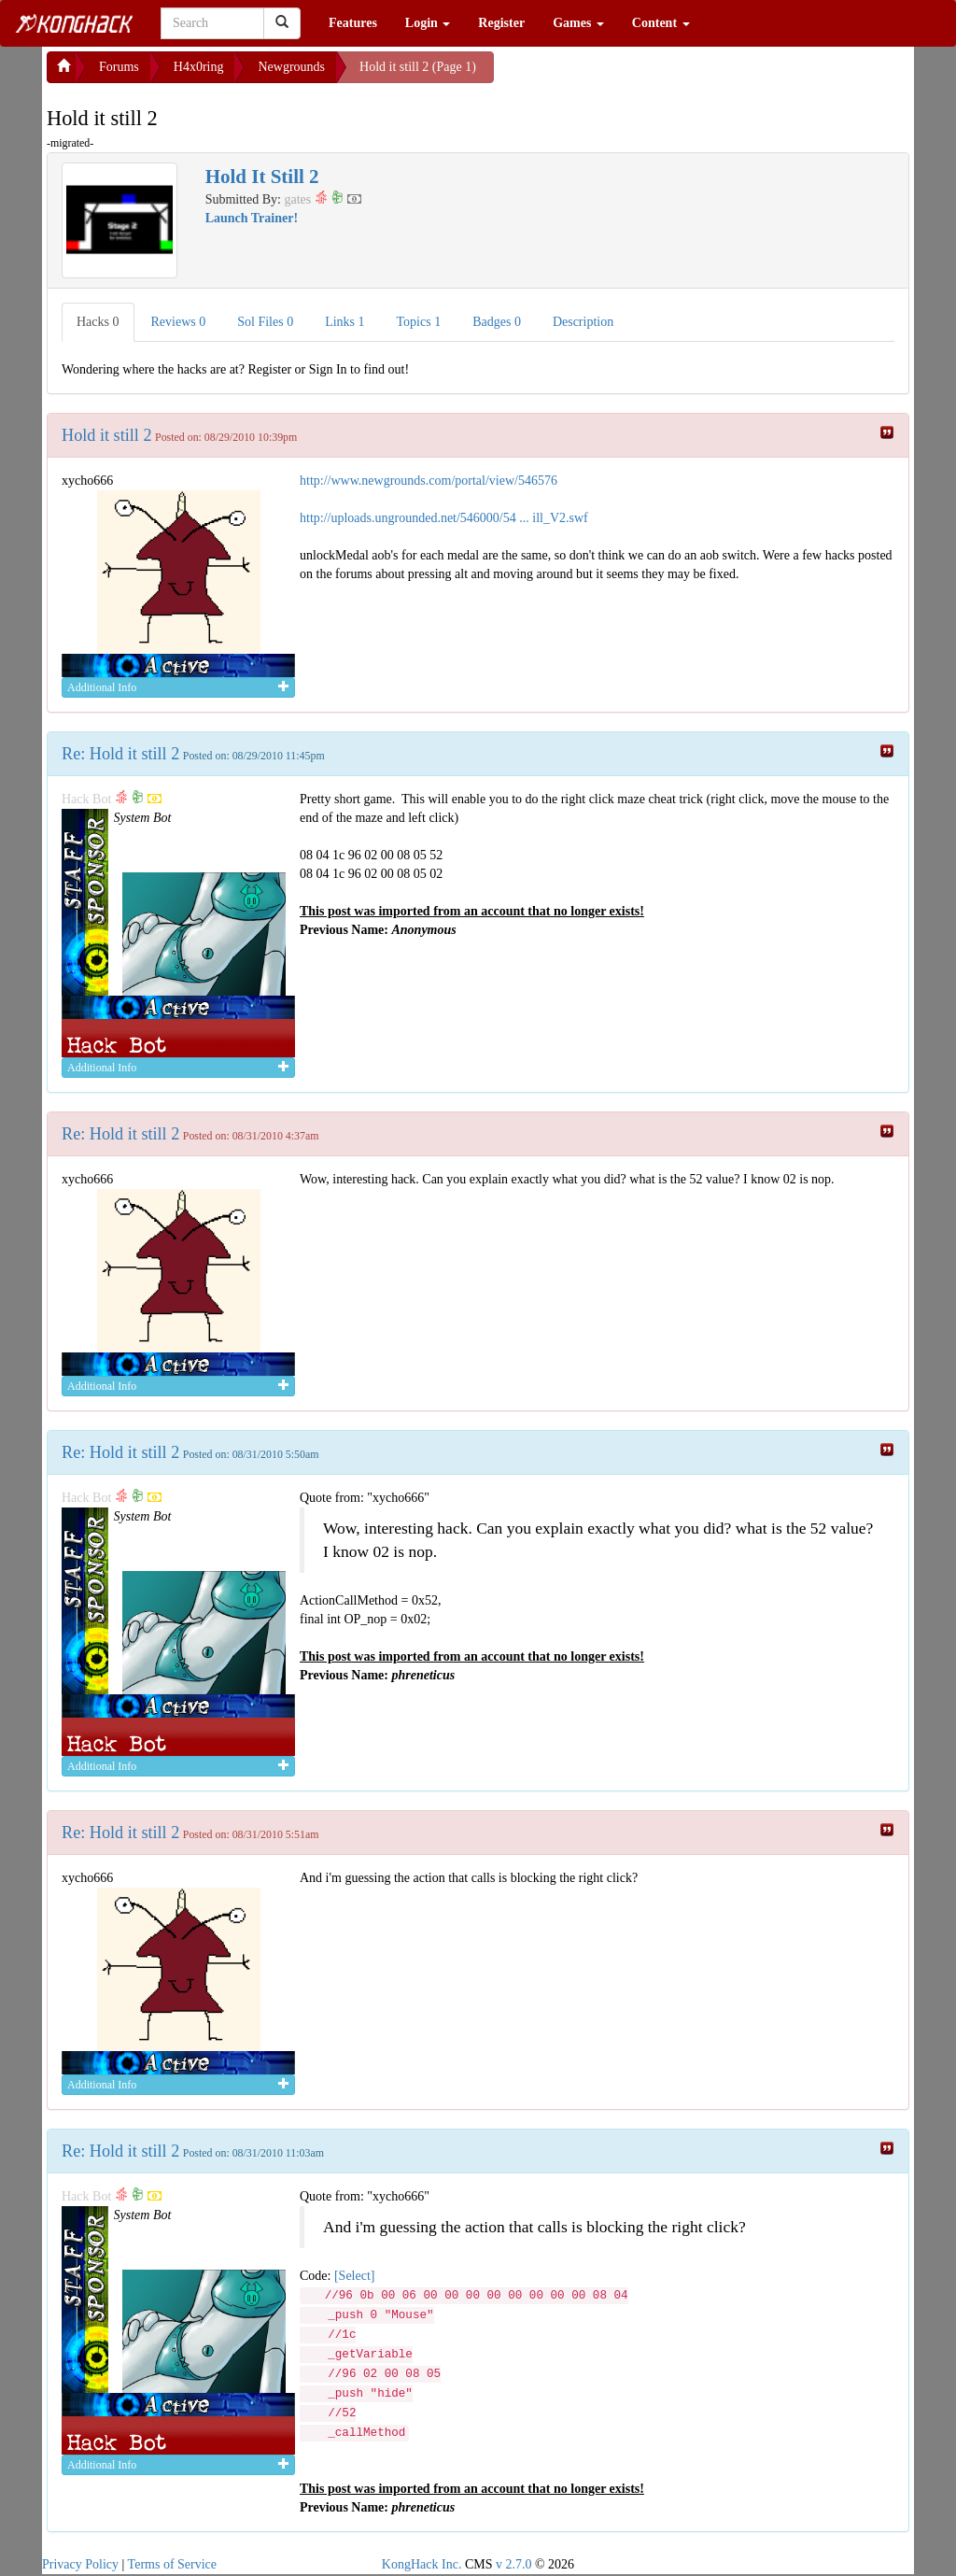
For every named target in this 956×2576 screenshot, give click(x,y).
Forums (119, 67)
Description (583, 322)
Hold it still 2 (107, 435)
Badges (496, 322)
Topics (419, 322)
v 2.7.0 (514, 2564)
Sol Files (265, 322)
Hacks (98, 322)
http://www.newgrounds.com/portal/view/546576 (428, 481)
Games (578, 23)
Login (428, 23)
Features (353, 23)
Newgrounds (291, 67)
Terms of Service (172, 2564)
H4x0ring (199, 67)
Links (344, 322)
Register (501, 23)
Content (661, 23)
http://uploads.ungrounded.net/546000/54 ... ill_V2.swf (444, 518)
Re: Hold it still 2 (120, 753)
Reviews (178, 322)
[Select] (354, 2276)
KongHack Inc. (422, 2564)
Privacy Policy (80, 2564)
